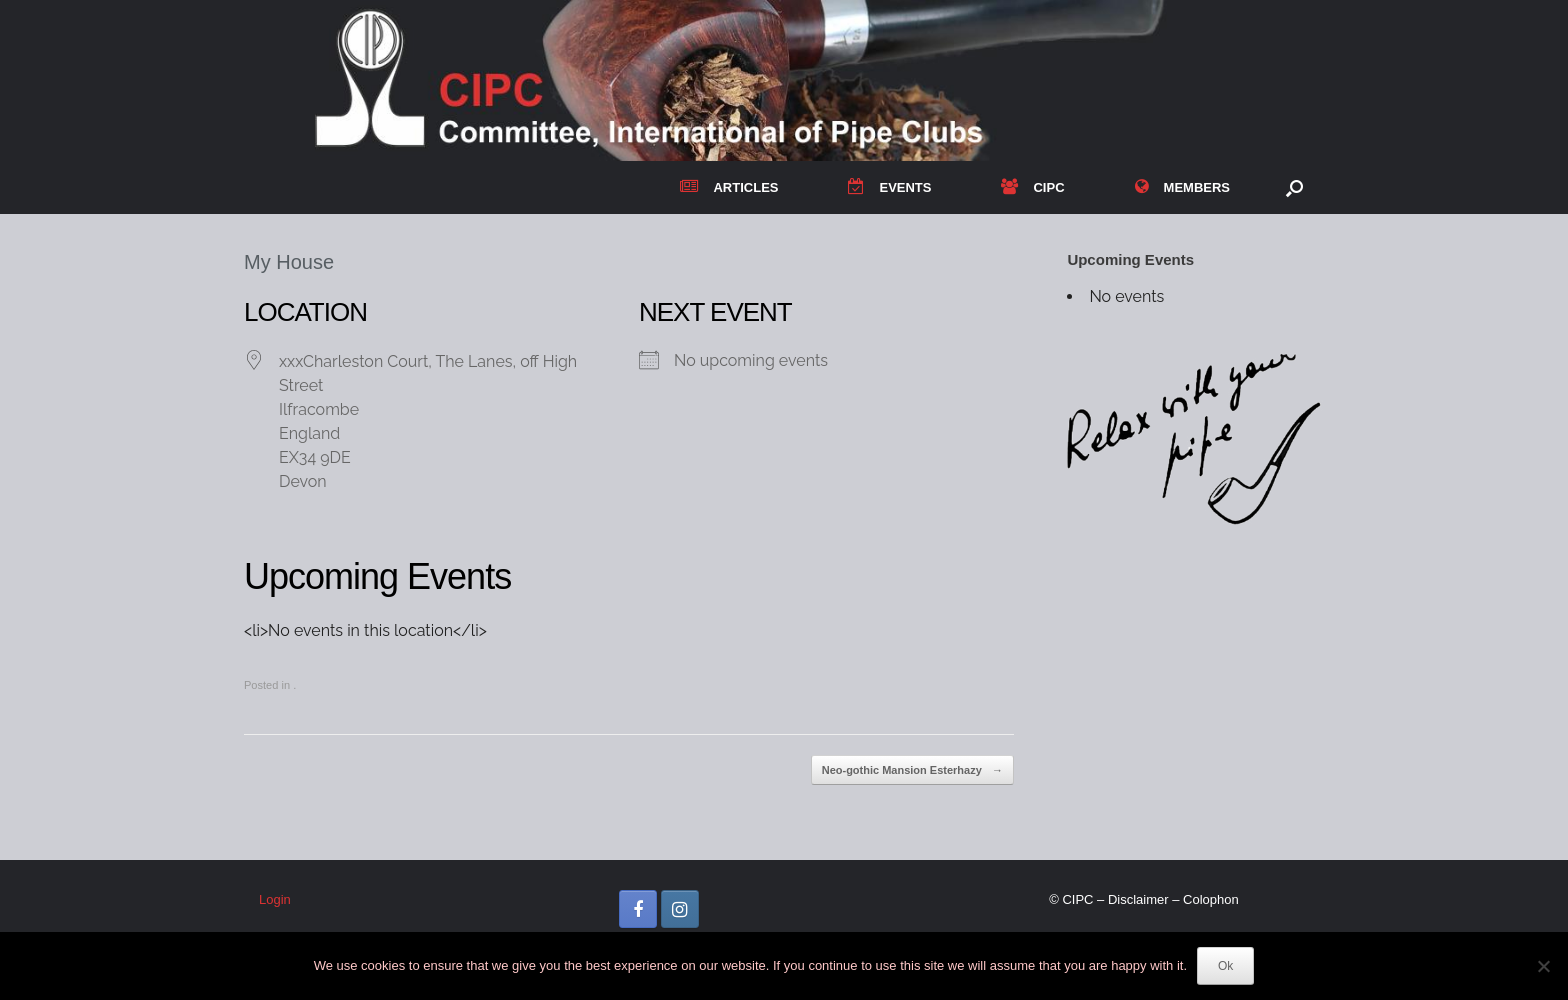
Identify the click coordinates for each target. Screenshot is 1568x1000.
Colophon (1211, 899)
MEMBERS (1182, 187)
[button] (1294, 187)
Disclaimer (1138, 899)
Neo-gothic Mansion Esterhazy (912, 770)
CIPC (1032, 187)
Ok (1225, 966)
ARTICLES (729, 187)
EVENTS (889, 187)
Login (275, 899)
